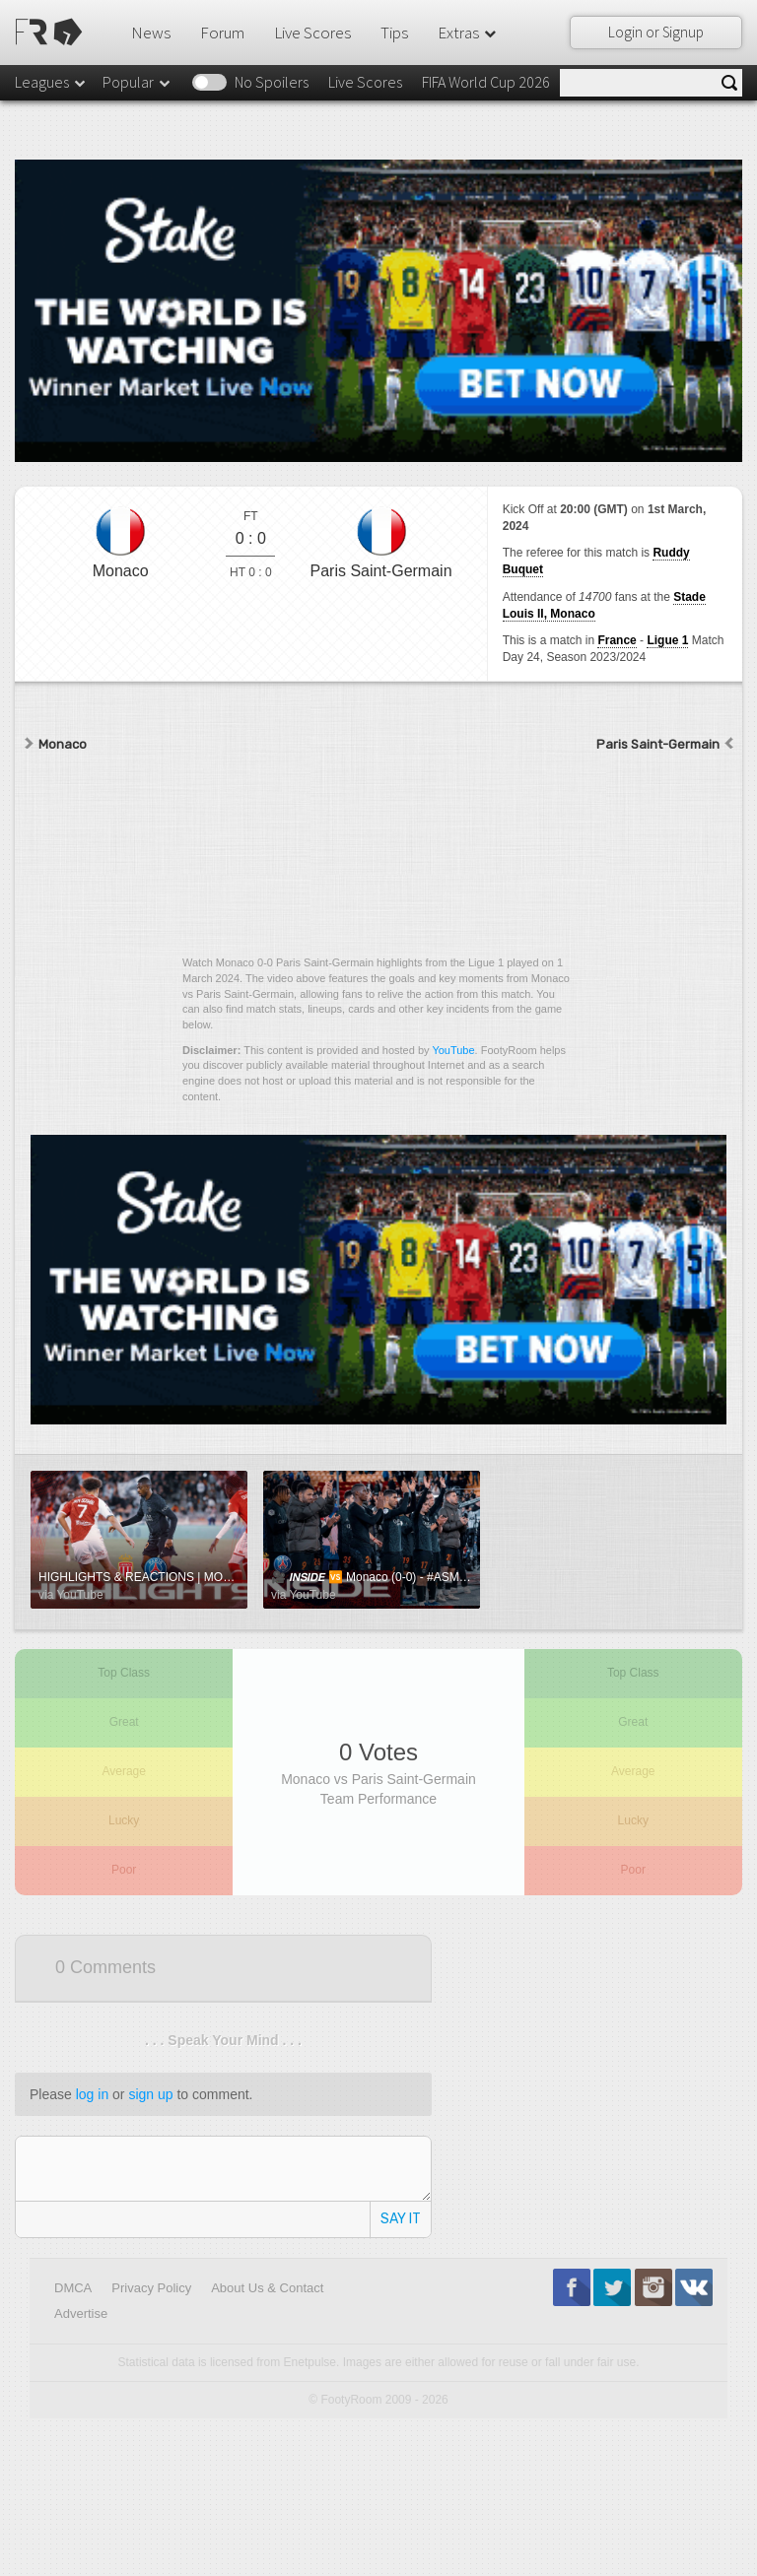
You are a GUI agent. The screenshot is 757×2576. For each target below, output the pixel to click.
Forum (222, 32)
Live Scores (312, 32)
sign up (150, 2094)
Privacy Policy (151, 2287)
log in (92, 2094)
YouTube (453, 1050)
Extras (468, 32)
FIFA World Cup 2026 (486, 82)
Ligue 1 (667, 640)
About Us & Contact (267, 2287)
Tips (394, 32)
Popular (137, 82)
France (616, 640)
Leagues (51, 82)
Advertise (80, 2313)
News (151, 32)
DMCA (73, 2287)
